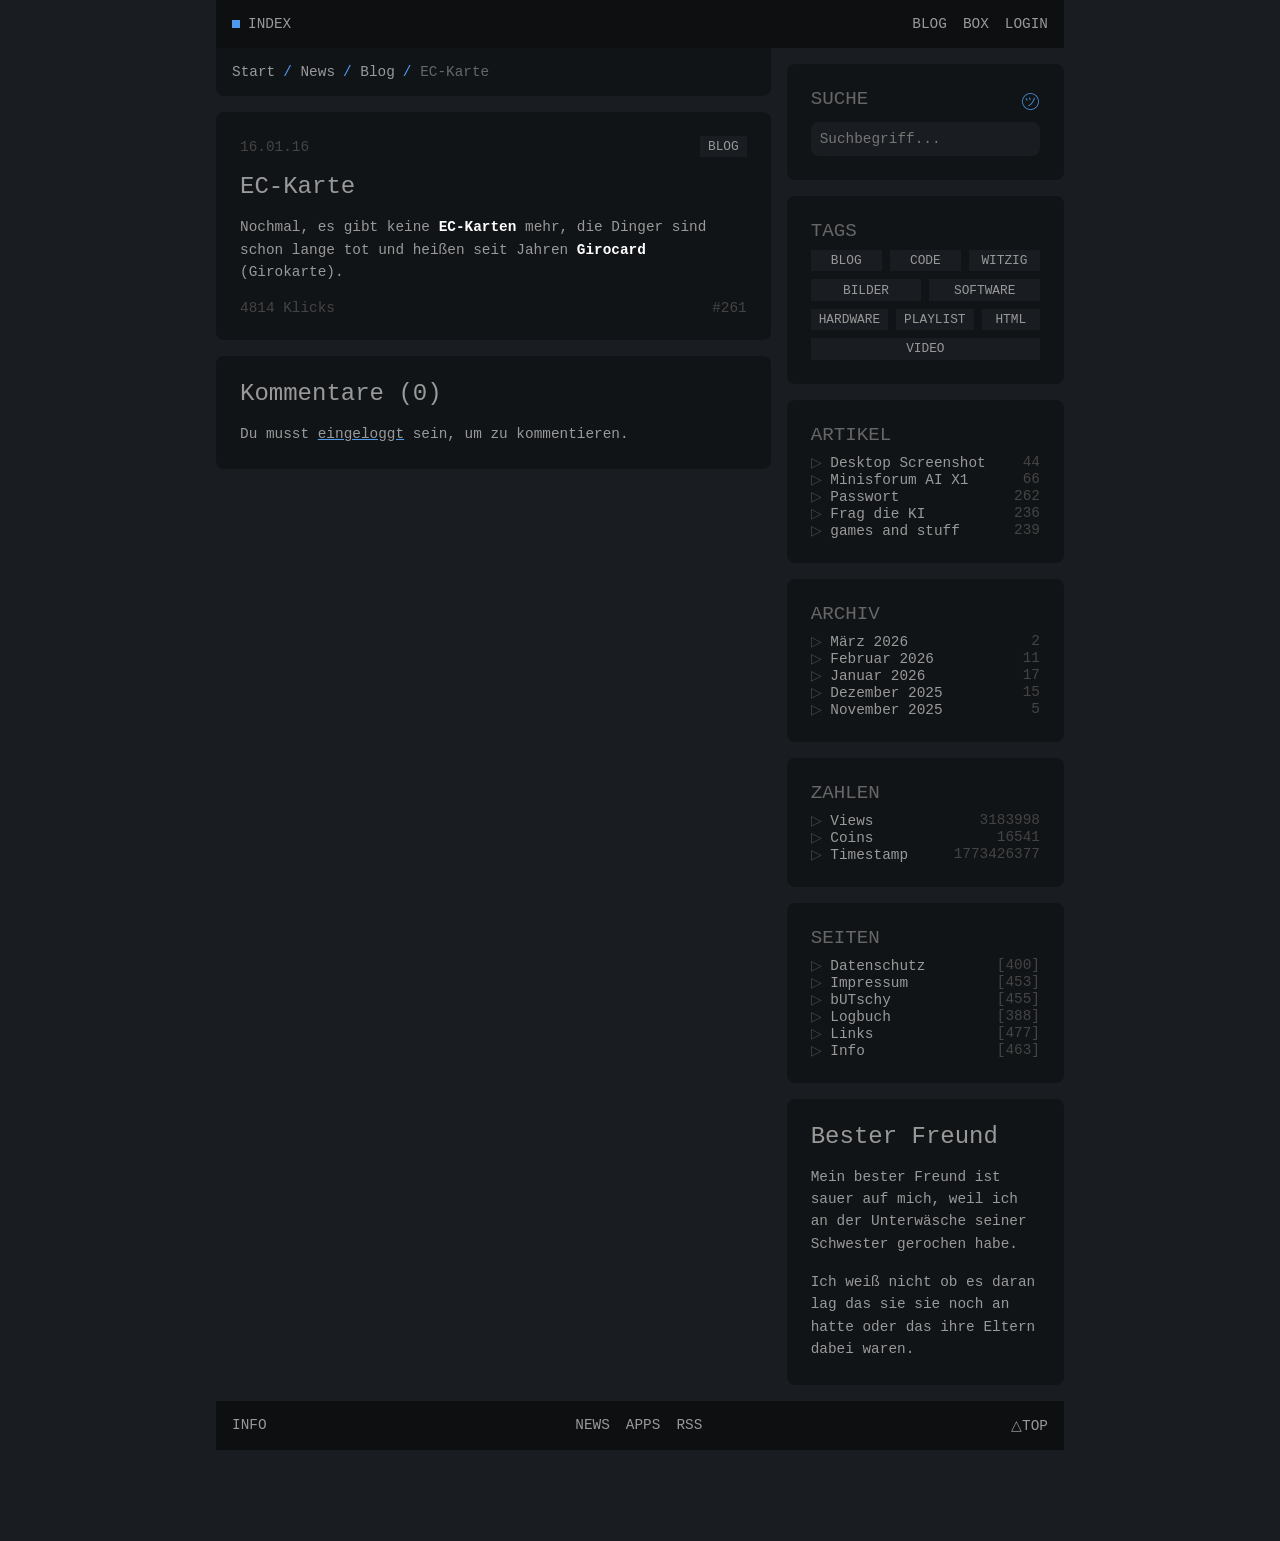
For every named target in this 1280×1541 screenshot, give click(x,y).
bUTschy (867, 1075)
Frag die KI (884, 550)
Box (976, 25)
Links (858, 1113)
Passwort (871, 531)
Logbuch (867, 1094)
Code (925, 275)
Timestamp (876, 919)
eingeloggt (361, 457)
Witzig (1004, 275)
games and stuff (902, 569)
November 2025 (893, 763)
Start (253, 76)
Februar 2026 (889, 706)
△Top (1026, 1515)
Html (1010, 340)
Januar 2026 (884, 725)
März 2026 (876, 687)
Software (984, 308)
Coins (858, 900)
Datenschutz (884, 1037)
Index (269, 25)
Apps (640, 1515)
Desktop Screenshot (914, 493)
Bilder (866, 308)
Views (858, 881)
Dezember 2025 (893, 744)
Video (925, 372)
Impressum (876, 1056)
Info (854, 1132)
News (317, 76)
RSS (686, 1515)
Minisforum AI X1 (906, 512)
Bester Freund (904, 1222)
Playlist (934, 340)
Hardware (849, 340)
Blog (929, 25)
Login (1026, 25)
